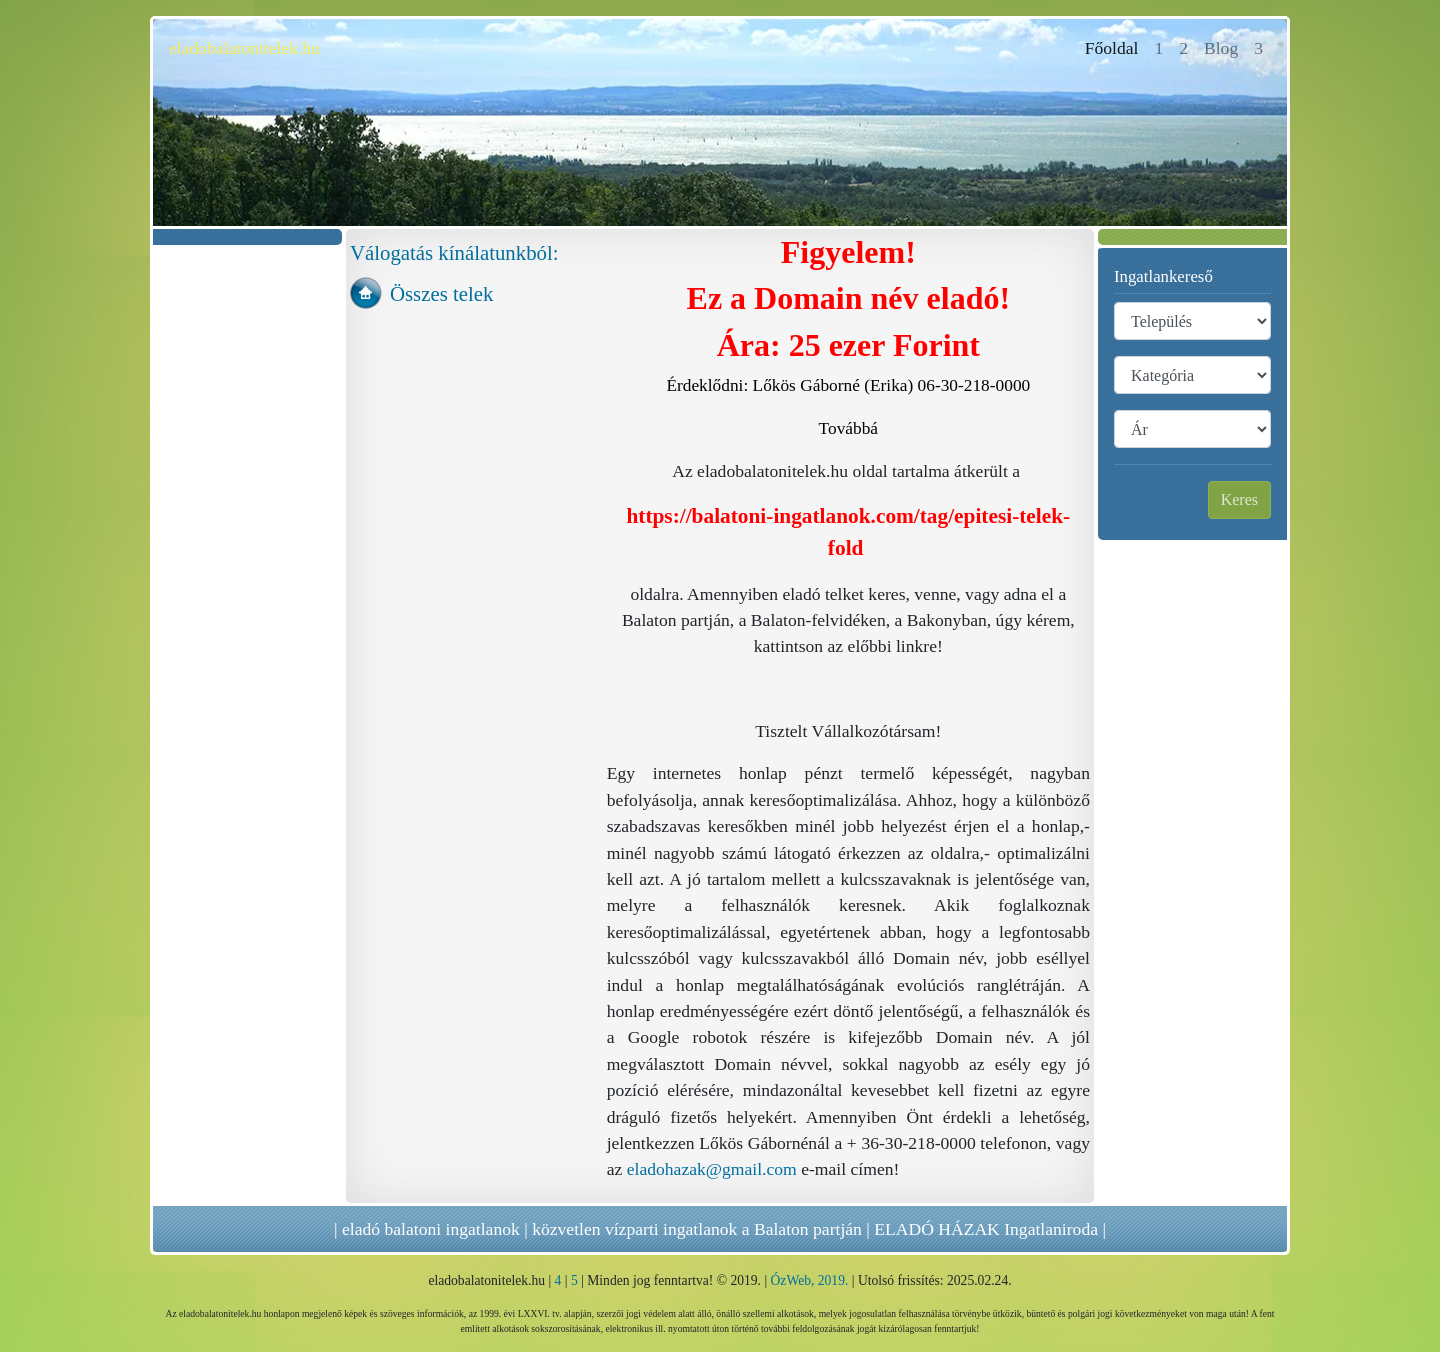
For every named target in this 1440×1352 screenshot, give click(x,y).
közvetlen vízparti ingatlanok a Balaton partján (697, 1229)
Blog (1221, 48)
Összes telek (441, 293)
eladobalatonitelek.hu (244, 48)
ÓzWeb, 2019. (810, 1280)
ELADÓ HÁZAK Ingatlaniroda (986, 1229)
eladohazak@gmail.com (712, 1169)
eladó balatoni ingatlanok (431, 1229)
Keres (1239, 499)
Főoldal (1116, 46)
